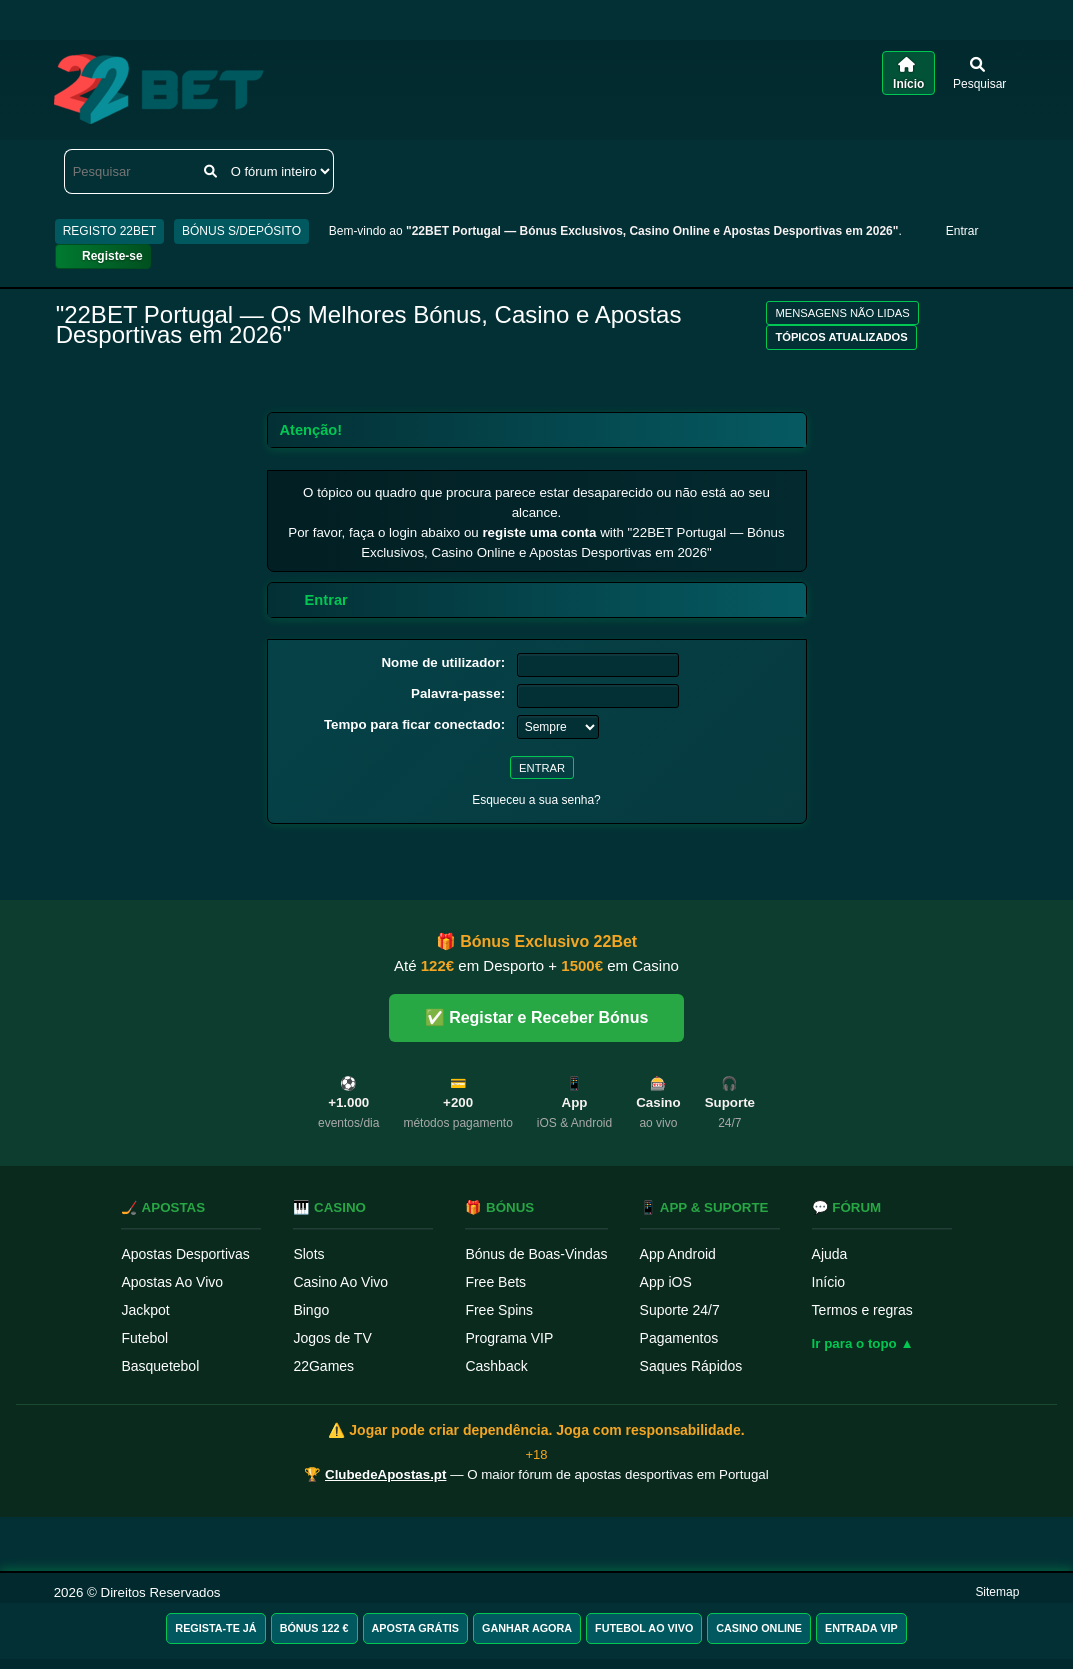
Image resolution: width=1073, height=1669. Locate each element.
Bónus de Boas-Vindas (536, 1254)
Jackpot (145, 1310)
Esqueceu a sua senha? (536, 800)
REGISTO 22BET (110, 231)
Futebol (144, 1338)
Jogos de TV (332, 1338)
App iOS (666, 1282)
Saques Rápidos (691, 1366)
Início (828, 1282)
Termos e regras (862, 1310)
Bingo (311, 1310)
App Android (678, 1254)
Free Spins (499, 1310)
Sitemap (997, 1592)
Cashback (496, 1366)
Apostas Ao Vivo (172, 1282)
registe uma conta (539, 532)
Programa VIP (509, 1338)
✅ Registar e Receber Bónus (537, 1017)
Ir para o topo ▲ (863, 1343)
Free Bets (495, 1282)
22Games (323, 1366)
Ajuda (830, 1254)
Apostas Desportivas (185, 1254)
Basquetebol (160, 1366)
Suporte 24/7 (680, 1310)
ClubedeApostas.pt (385, 1474)
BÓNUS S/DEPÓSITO (241, 231)
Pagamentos (679, 1338)
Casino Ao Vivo (340, 1282)
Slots (308, 1254)
